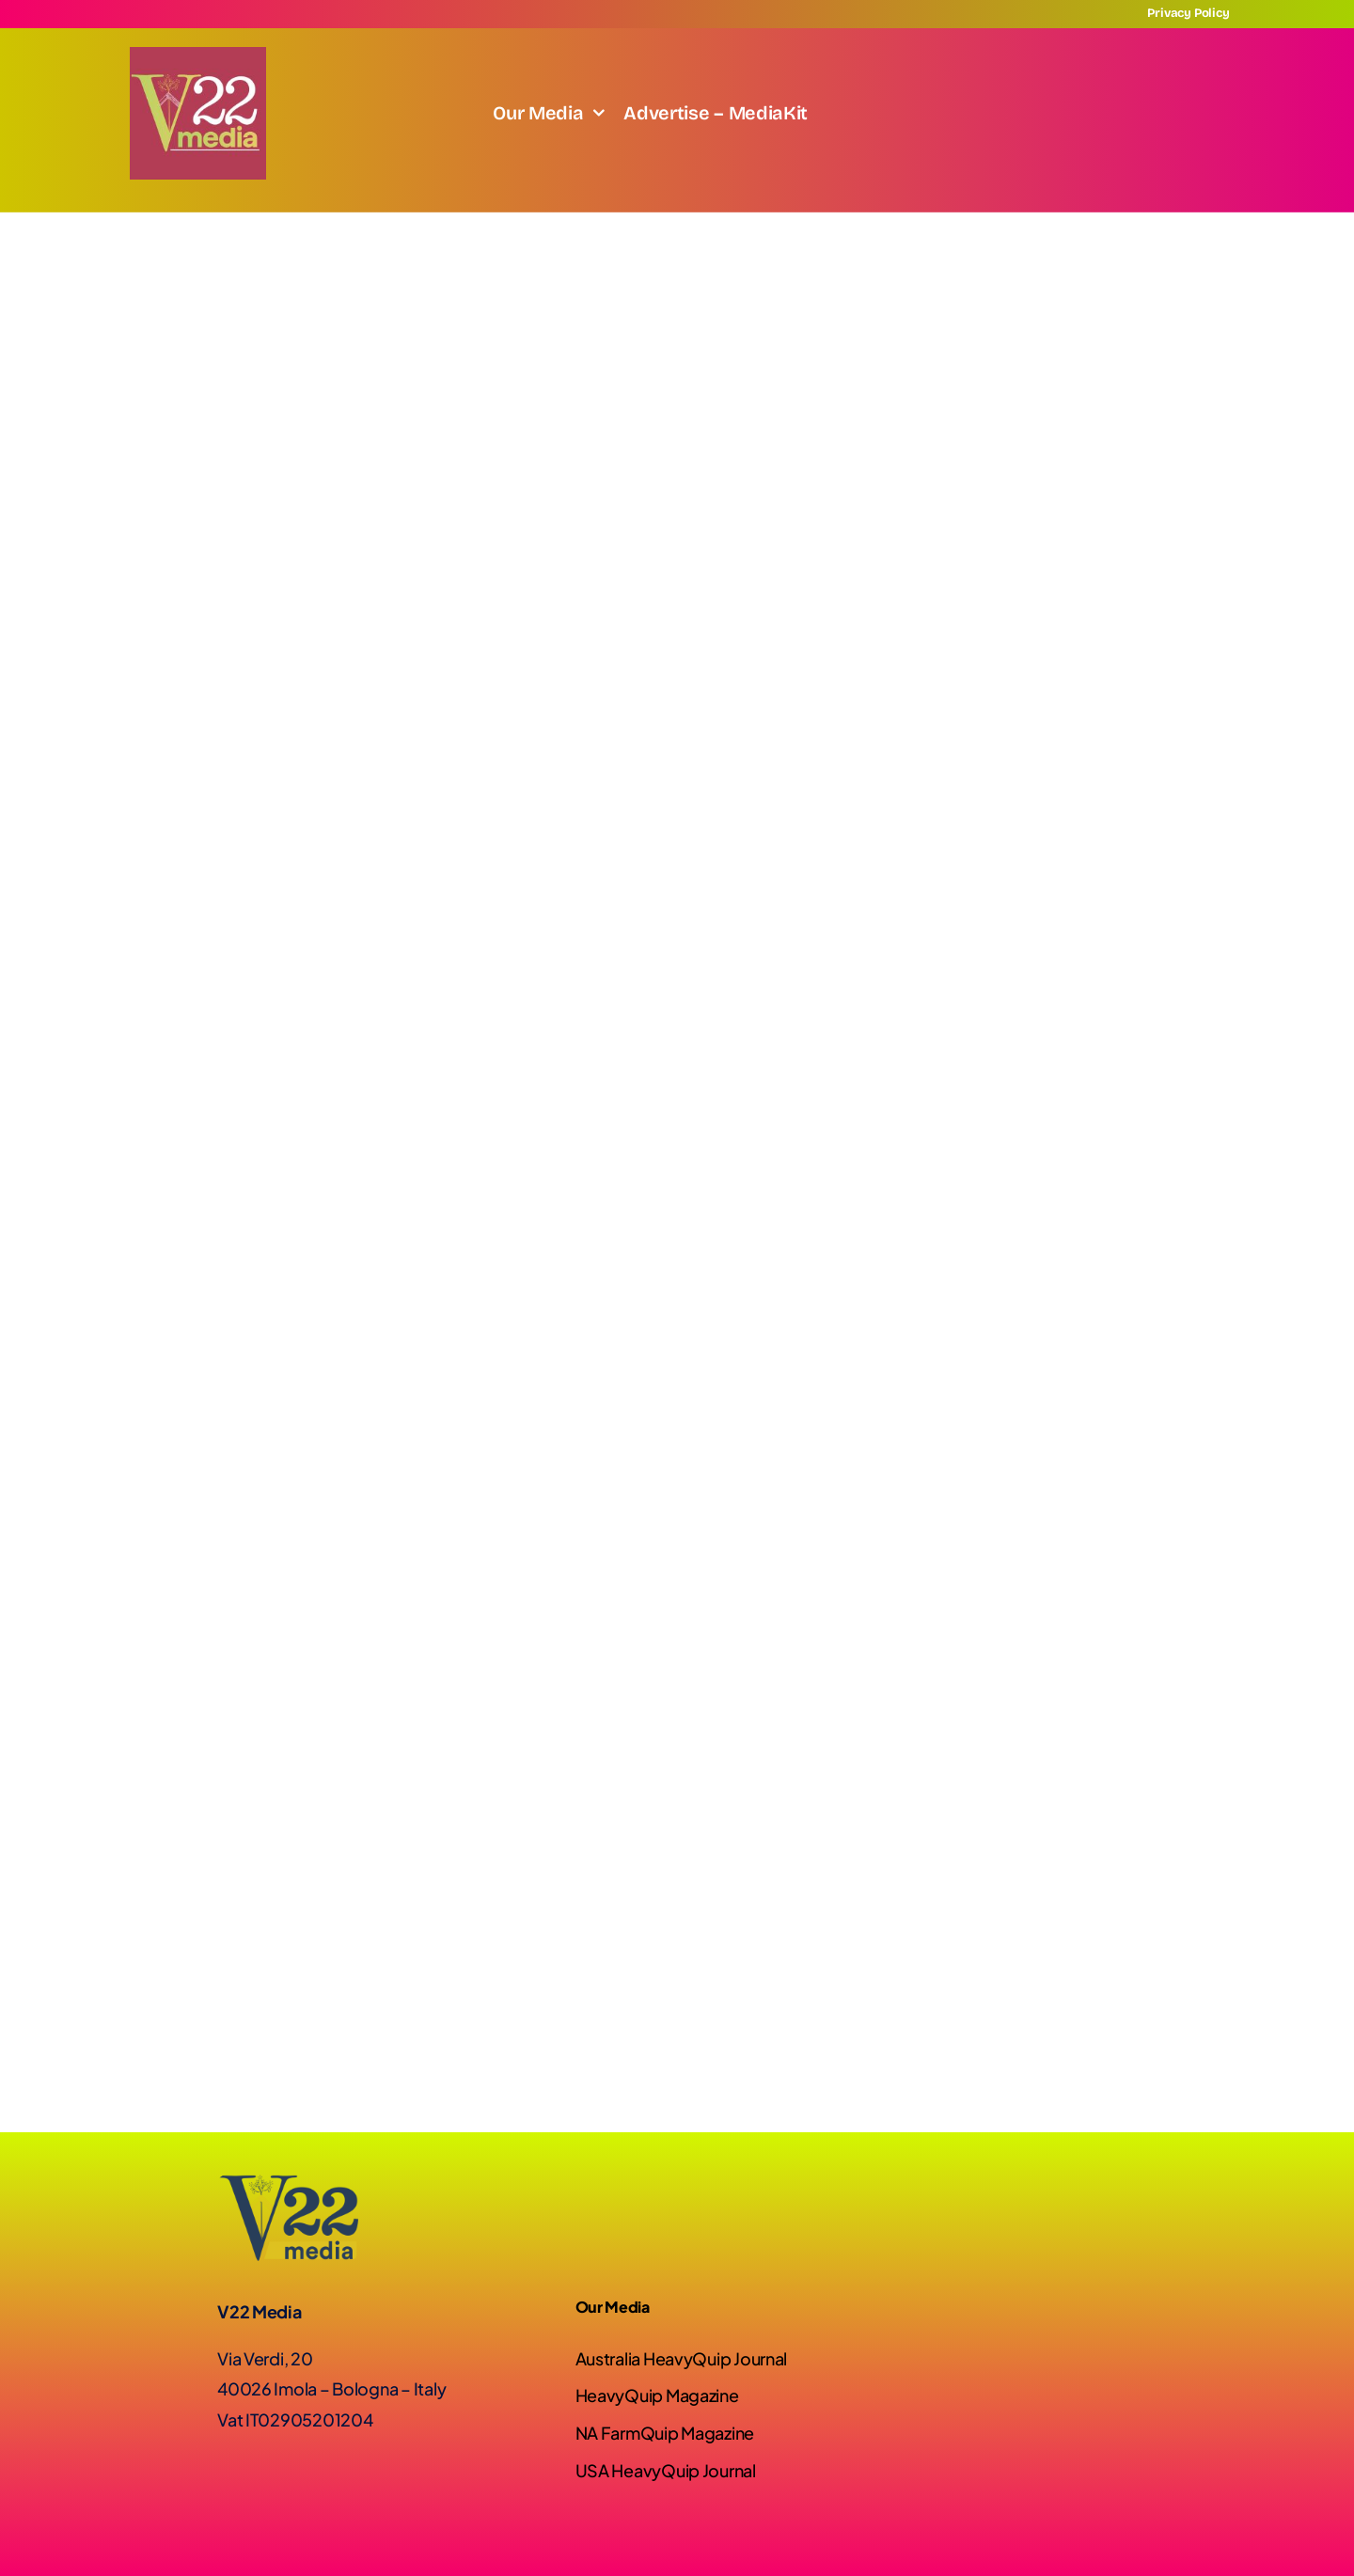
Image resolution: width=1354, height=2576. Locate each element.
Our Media (612, 2307)
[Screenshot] (198, 55)
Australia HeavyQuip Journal (681, 2358)
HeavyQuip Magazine (657, 2395)
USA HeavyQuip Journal (665, 2470)
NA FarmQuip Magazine (665, 2432)
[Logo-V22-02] (287, 2182)
